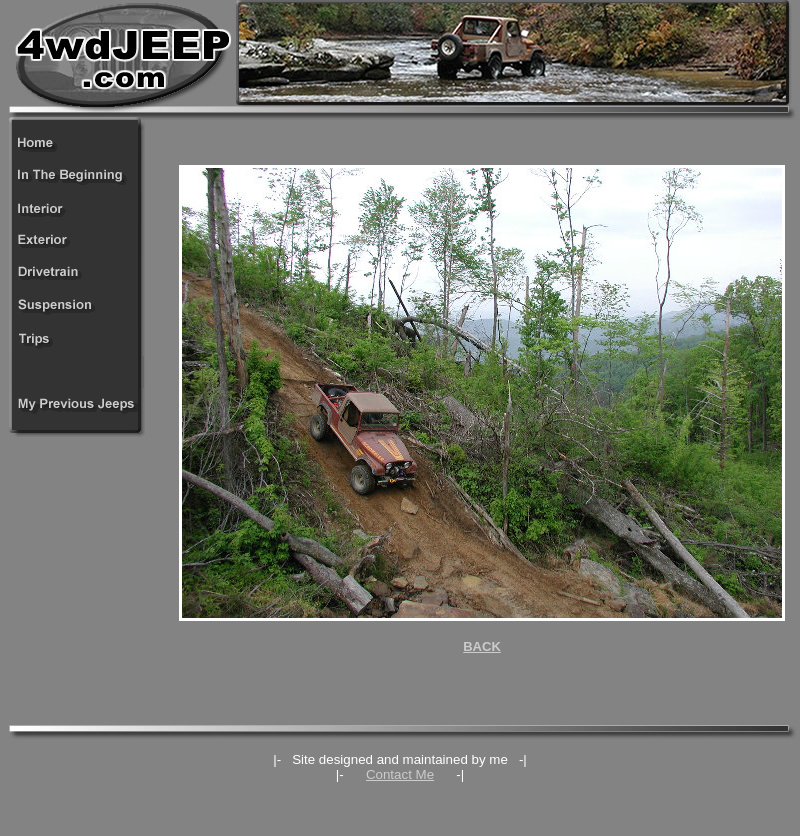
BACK (482, 646)
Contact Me (400, 774)
